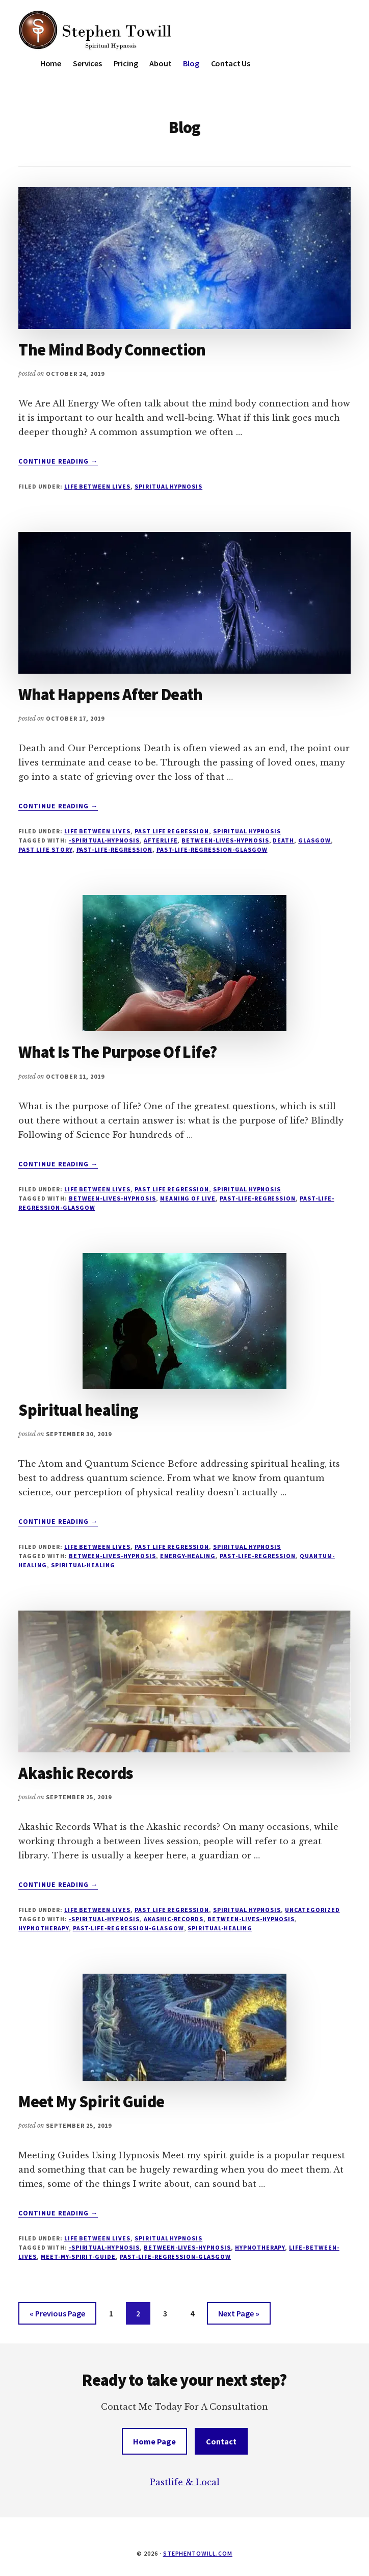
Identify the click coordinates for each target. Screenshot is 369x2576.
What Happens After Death (110, 694)
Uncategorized (312, 1910)
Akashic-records (173, 1919)
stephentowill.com (197, 2553)
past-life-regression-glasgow (212, 849)
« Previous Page (57, 2315)
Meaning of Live (188, 1198)
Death (283, 840)
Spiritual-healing (83, 1565)
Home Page (154, 2441)
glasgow (314, 840)
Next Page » (238, 2315)
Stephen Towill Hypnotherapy (94, 30)
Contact (221, 2441)
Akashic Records (75, 1773)
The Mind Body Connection (112, 350)
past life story (45, 849)
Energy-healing (188, 1556)
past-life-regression (114, 849)
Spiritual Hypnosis (168, 486)
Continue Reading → (58, 461)
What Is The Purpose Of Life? (117, 1052)
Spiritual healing (78, 1410)
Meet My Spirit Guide (91, 2102)
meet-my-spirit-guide (78, 2256)
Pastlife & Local (185, 2482)
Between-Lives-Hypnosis (225, 840)
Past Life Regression (172, 831)
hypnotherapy (43, 1928)
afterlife (161, 840)
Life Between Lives (97, 486)
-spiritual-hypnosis (104, 840)
